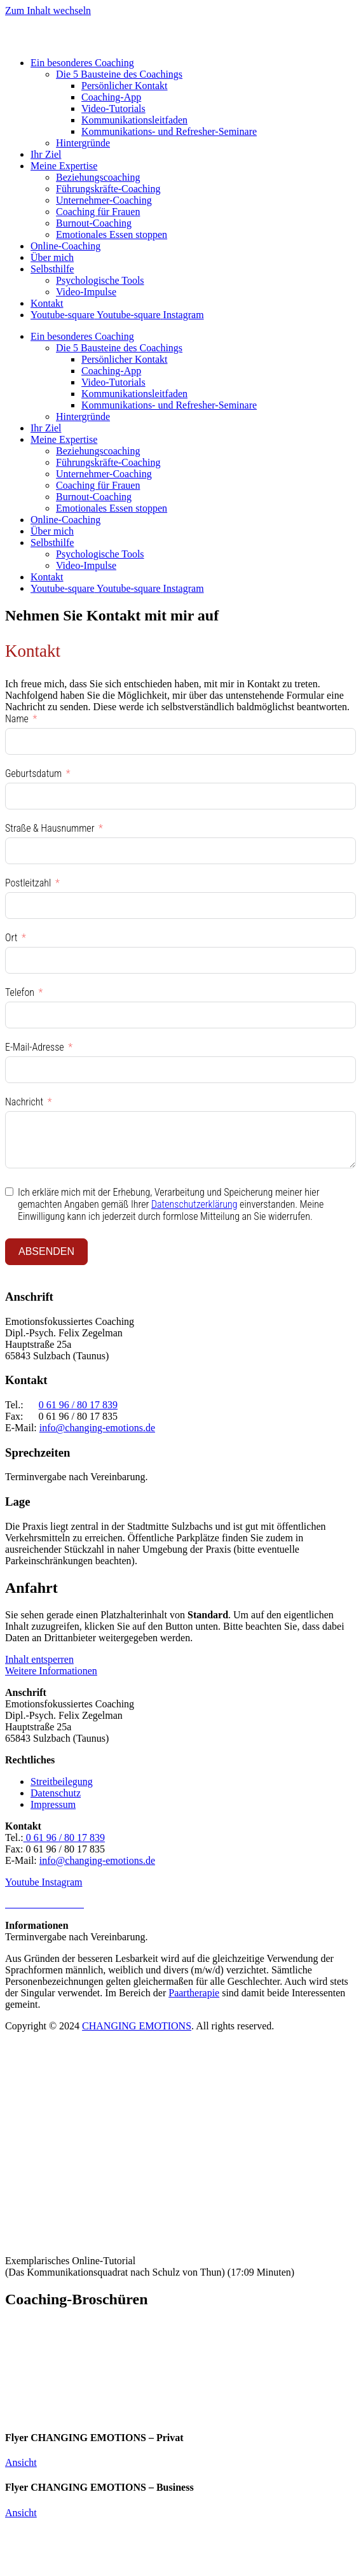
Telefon (19, 992)
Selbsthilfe (52, 268)
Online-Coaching (65, 246)
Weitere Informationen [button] (51, 1670)
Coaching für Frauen (98, 211)
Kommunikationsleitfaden (134, 120)
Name (17, 719)
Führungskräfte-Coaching (108, 188)
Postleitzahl (28, 883)
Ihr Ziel (46, 154)
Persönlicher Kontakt (124, 85)
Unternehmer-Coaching (104, 200)
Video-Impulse (86, 291)
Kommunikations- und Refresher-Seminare (169, 131)
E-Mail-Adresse (34, 1047)
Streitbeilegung (62, 1781)
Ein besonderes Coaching (82, 62)
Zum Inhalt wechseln (48, 10)
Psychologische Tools (100, 280)
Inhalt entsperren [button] (39, 1659)
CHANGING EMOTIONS (136, 2025)
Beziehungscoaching (98, 177)
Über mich (52, 257)
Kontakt (47, 303)
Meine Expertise (64, 165)
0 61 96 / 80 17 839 (78, 1404)
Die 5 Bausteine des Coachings (119, 74)
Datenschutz (56, 1793)
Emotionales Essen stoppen (111, 234)
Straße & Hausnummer (50, 828)
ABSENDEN (46, 1251)
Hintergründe (83, 142)
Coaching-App (111, 97)
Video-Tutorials (113, 108)
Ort (11, 938)
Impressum (53, 1804)
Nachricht (24, 1102)
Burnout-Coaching (94, 223)
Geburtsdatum (33, 773)
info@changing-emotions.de (97, 1427)
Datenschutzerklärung (194, 1204)
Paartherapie (193, 1992)
